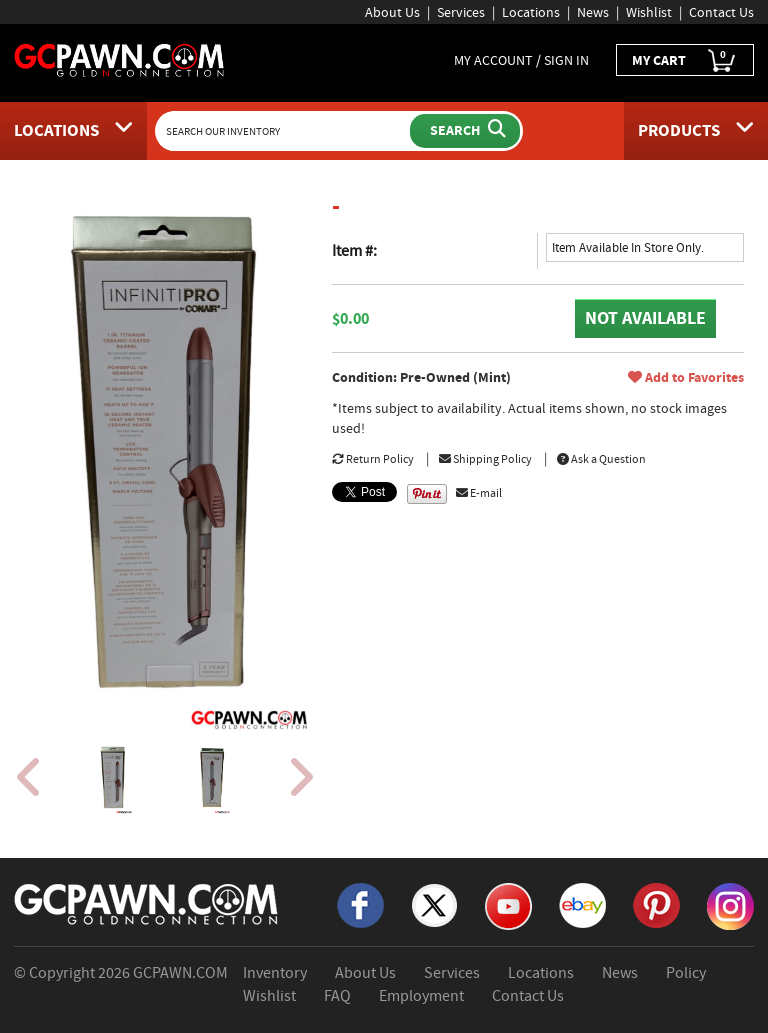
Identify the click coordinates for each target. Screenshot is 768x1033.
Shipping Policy (485, 459)
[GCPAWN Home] (147, 903)
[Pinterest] (656, 904)
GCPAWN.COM (180, 973)
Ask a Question (601, 459)
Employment (421, 996)
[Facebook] (360, 904)
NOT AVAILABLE (645, 318)
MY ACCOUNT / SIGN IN (521, 60)
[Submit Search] (465, 131)
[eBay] (582, 904)
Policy (686, 973)
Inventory (275, 973)
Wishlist (649, 12)
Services (461, 12)
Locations (531, 12)
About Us (392, 12)
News (593, 12)
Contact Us (721, 12)
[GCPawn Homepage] (120, 59)
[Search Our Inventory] (285, 131)
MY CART (685, 60)
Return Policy (373, 459)
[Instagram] (730, 905)
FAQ (337, 996)
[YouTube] (508, 905)
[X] (434, 904)
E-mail (479, 493)
